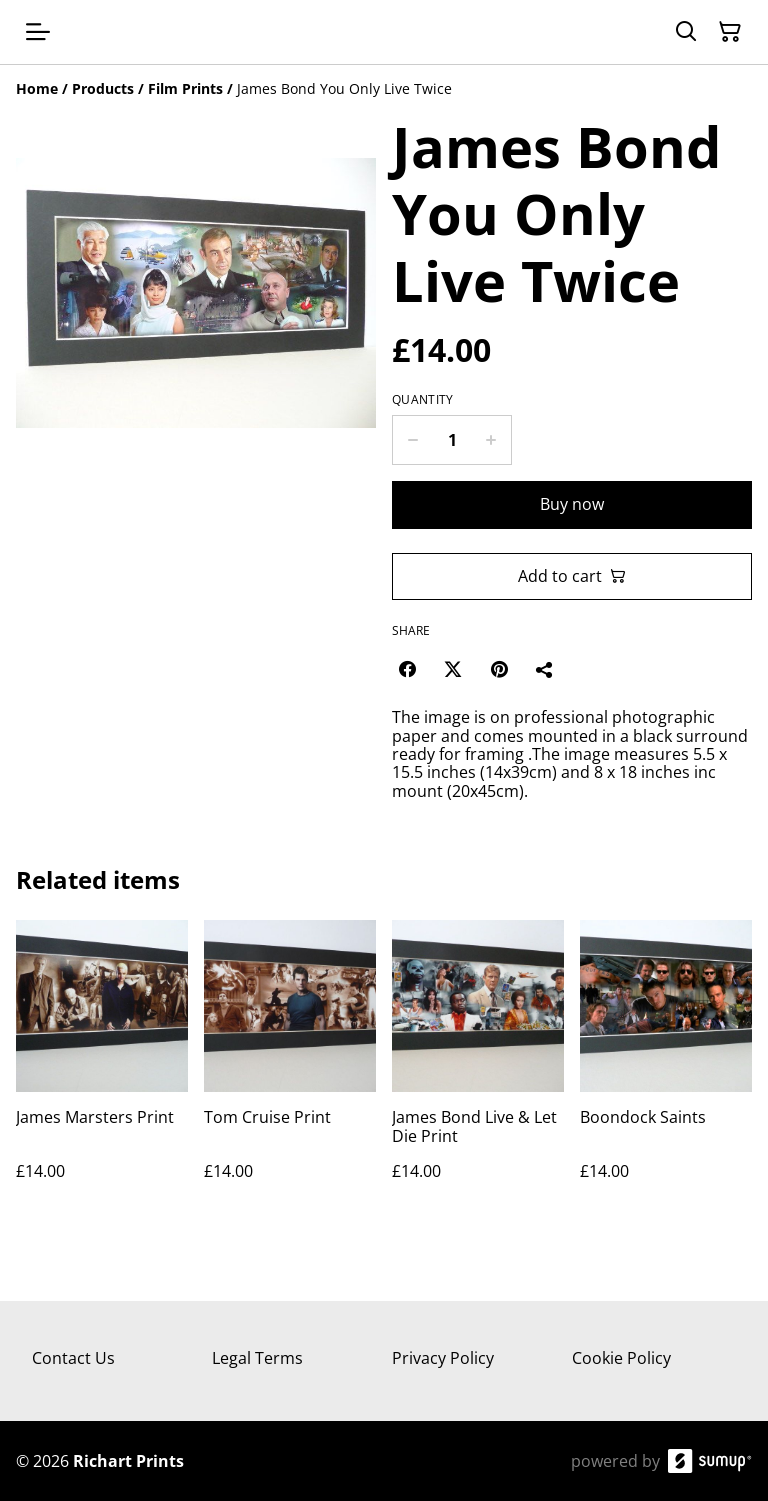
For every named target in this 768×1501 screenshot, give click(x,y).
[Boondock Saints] (666, 1070)
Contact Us (73, 1358)
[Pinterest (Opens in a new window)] (499, 669)
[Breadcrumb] (384, 89)
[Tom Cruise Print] (290, 1070)
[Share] (545, 669)
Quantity (422, 400)
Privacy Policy (443, 1358)
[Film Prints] (185, 88)
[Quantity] (452, 440)
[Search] (686, 32)
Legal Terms (257, 1358)
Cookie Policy (621, 1358)
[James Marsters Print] (102, 1070)
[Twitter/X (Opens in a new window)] (453, 669)
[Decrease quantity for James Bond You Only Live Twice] (412, 440)
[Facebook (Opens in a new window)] (407, 669)
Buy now (572, 504)
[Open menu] (38, 32)
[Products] (103, 88)
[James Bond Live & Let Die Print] (478, 1070)
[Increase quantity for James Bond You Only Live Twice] (491, 440)
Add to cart (572, 576)
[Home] (37, 88)
